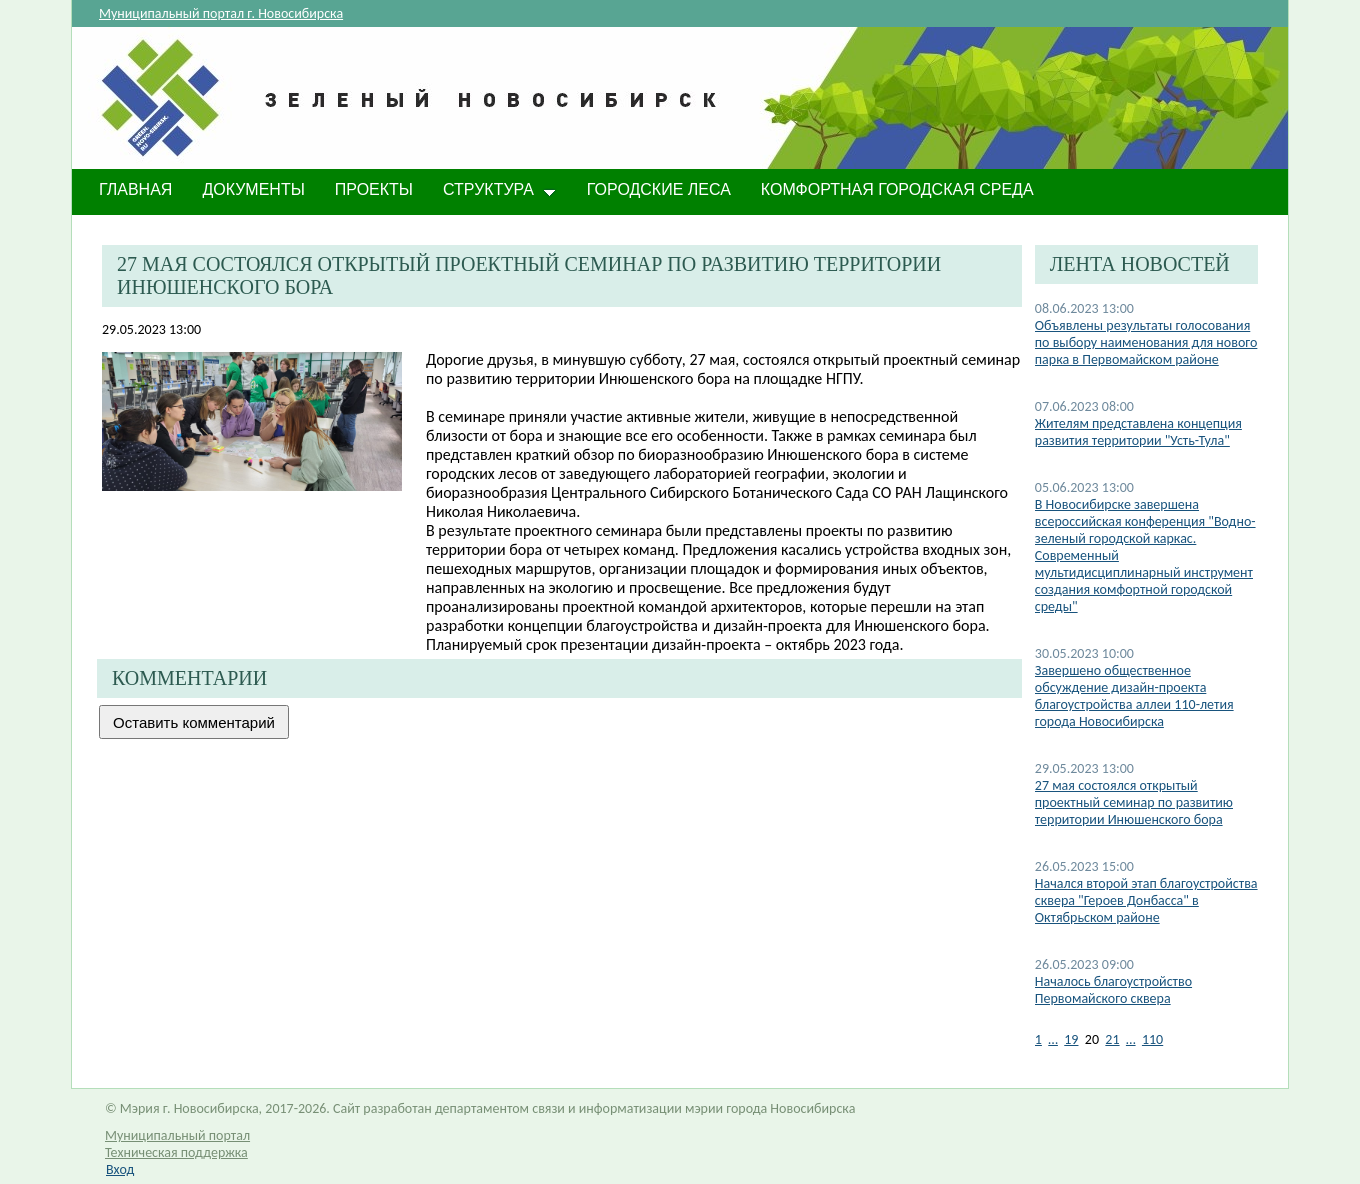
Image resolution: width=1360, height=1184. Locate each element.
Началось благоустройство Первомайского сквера (1113, 990)
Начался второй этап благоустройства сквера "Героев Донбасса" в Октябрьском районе (1146, 900)
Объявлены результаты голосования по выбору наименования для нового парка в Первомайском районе (1146, 342)
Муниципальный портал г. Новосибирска (221, 13)
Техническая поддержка (176, 1152)
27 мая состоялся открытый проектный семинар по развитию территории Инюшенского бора (1134, 802)
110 (1152, 1039)
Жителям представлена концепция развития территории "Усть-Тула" (1138, 432)
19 (1071, 1039)
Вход (120, 1169)
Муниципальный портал (177, 1135)
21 (1112, 1039)
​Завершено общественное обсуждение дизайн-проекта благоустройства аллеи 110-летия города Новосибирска (1134, 696)
